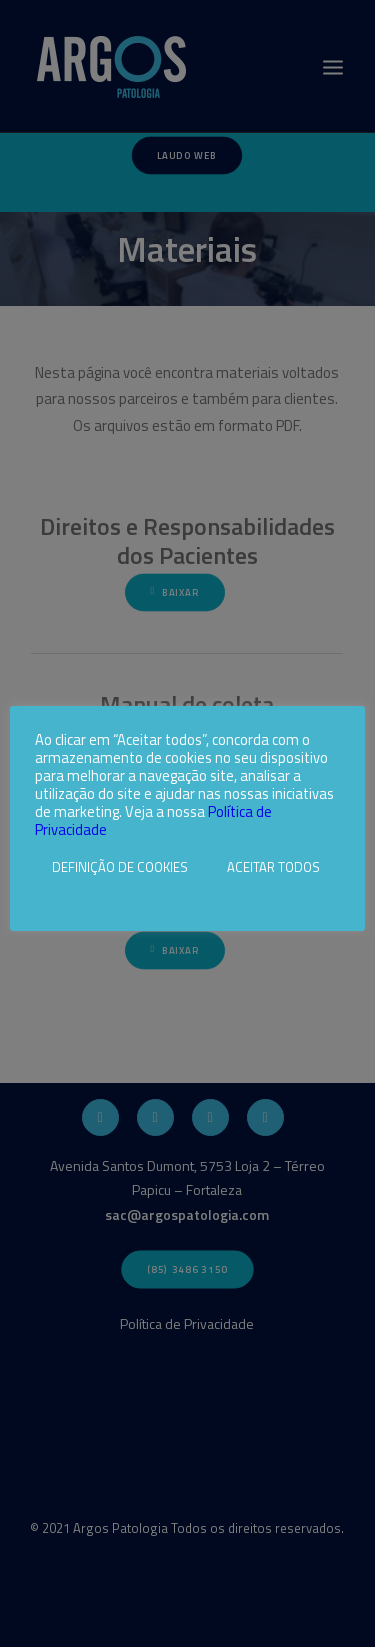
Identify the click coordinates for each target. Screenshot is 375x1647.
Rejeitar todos (85, 897)
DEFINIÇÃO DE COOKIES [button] (120, 867)
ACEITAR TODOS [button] (273, 867)
